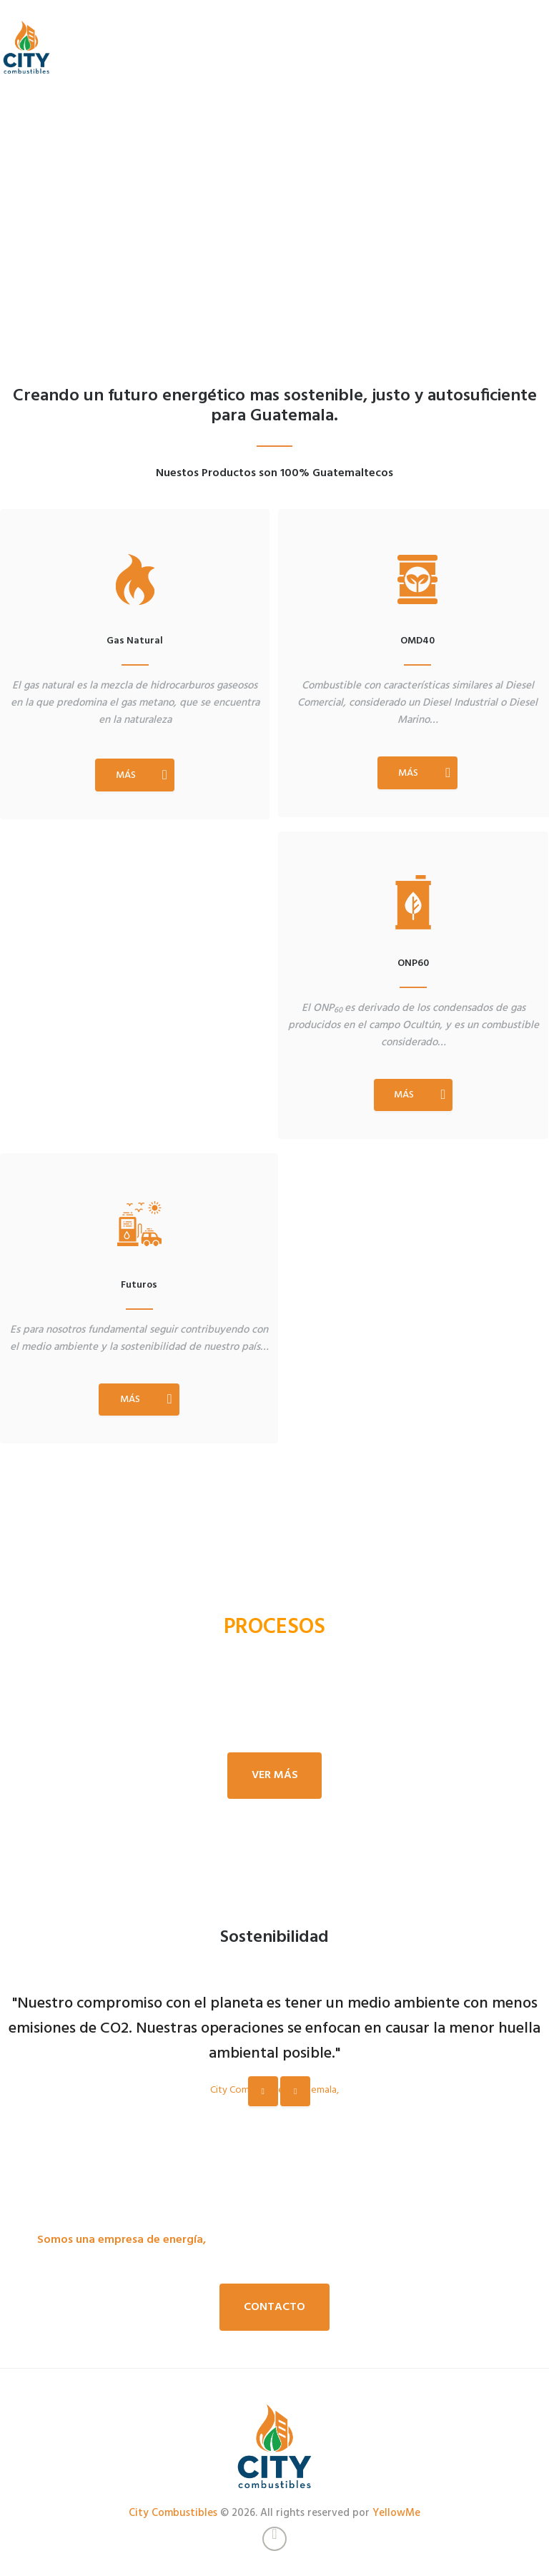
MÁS (126, 775)
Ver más (275, 1775)
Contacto (274, 2307)
